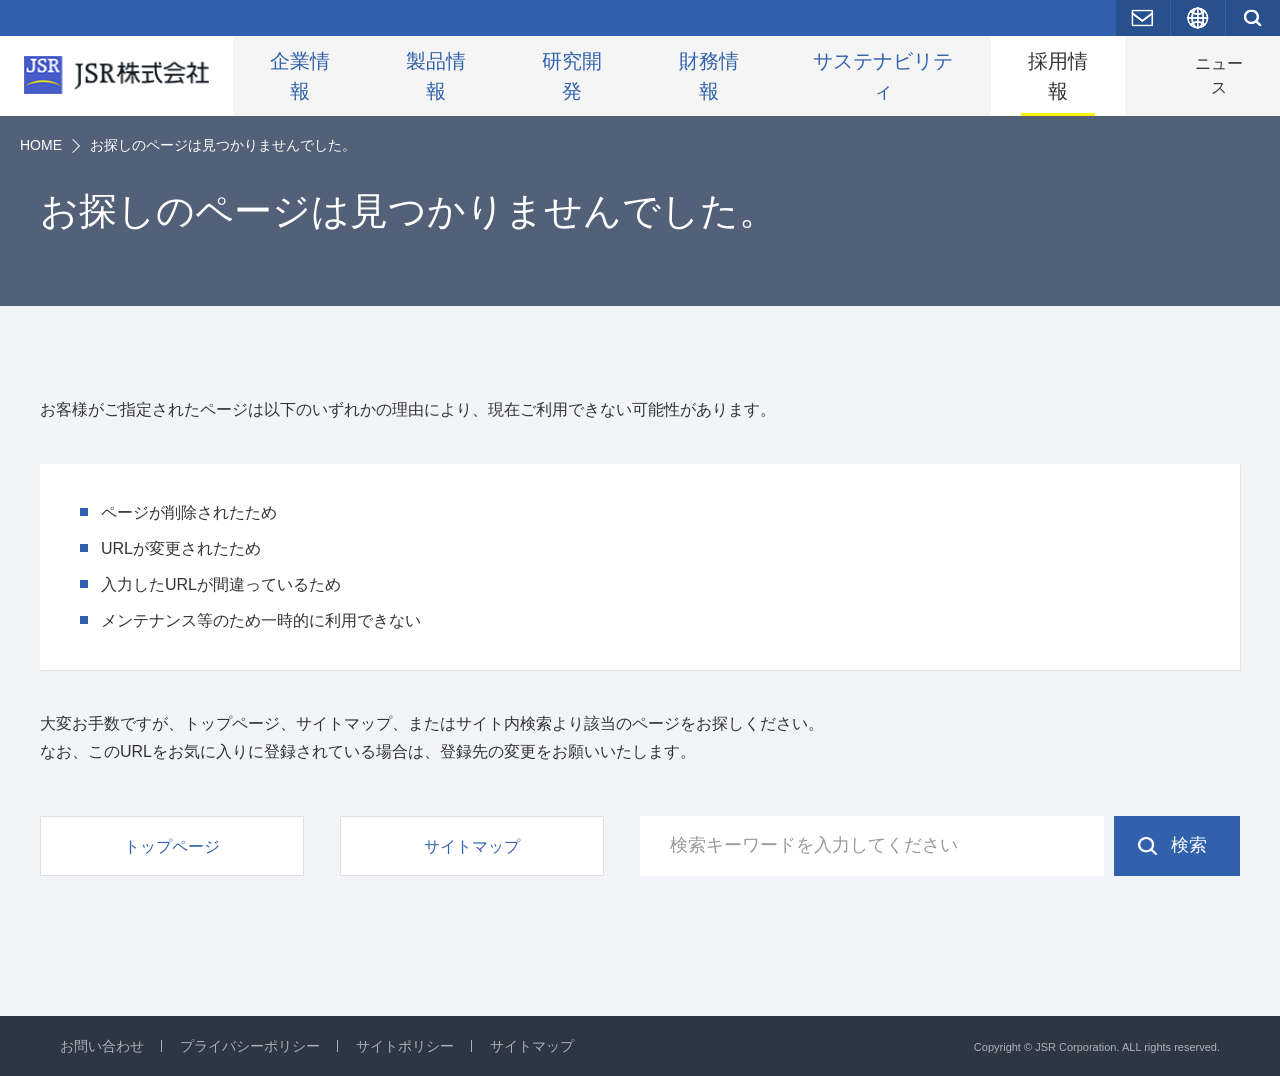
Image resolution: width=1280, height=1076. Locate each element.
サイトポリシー (405, 1046)
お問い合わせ (102, 1046)
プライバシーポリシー (250, 1046)
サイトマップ (532, 1046)
